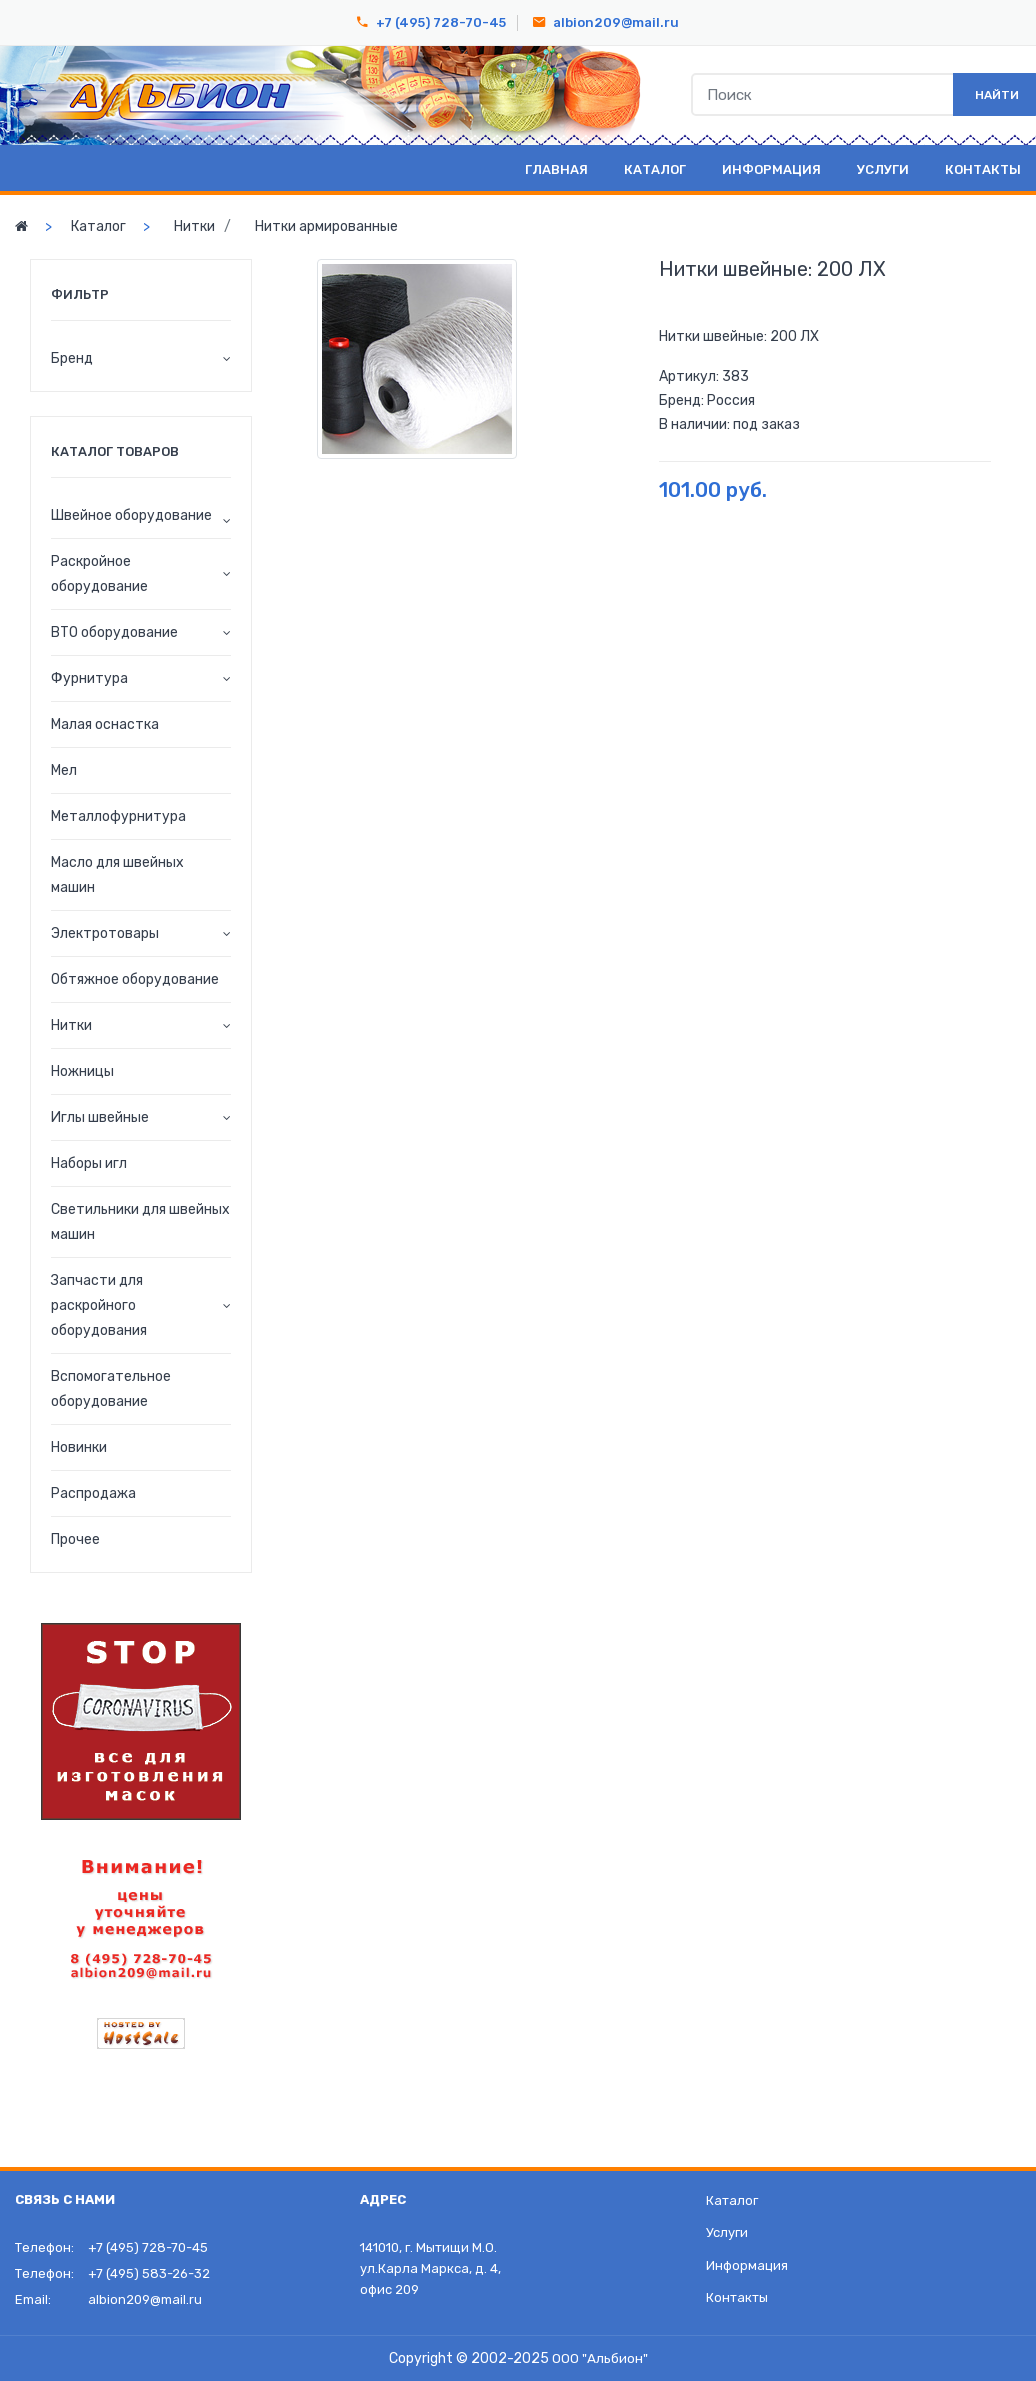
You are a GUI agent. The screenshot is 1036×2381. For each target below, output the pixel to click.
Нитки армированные (326, 226)
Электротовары (105, 933)
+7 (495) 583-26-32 (149, 2273)
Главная (556, 169)
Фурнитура (89, 678)
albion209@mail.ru (616, 22)
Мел (64, 770)
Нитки (194, 226)
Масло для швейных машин (117, 875)
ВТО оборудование (114, 632)
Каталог (655, 169)
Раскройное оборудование (99, 574)
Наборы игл (89, 1163)
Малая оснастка (105, 724)
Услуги (883, 169)
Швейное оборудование (131, 515)
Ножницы (82, 1071)
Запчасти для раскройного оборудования (99, 1305)
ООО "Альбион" (600, 2358)
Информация (771, 169)
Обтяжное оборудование (135, 979)
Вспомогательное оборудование (111, 1389)
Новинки (79, 1447)
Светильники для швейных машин (140, 1222)
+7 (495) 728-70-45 (441, 22)
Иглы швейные (100, 1117)
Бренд (72, 358)
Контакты (983, 169)
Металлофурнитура (118, 816)
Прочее (75, 1539)
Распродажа (93, 1493)
